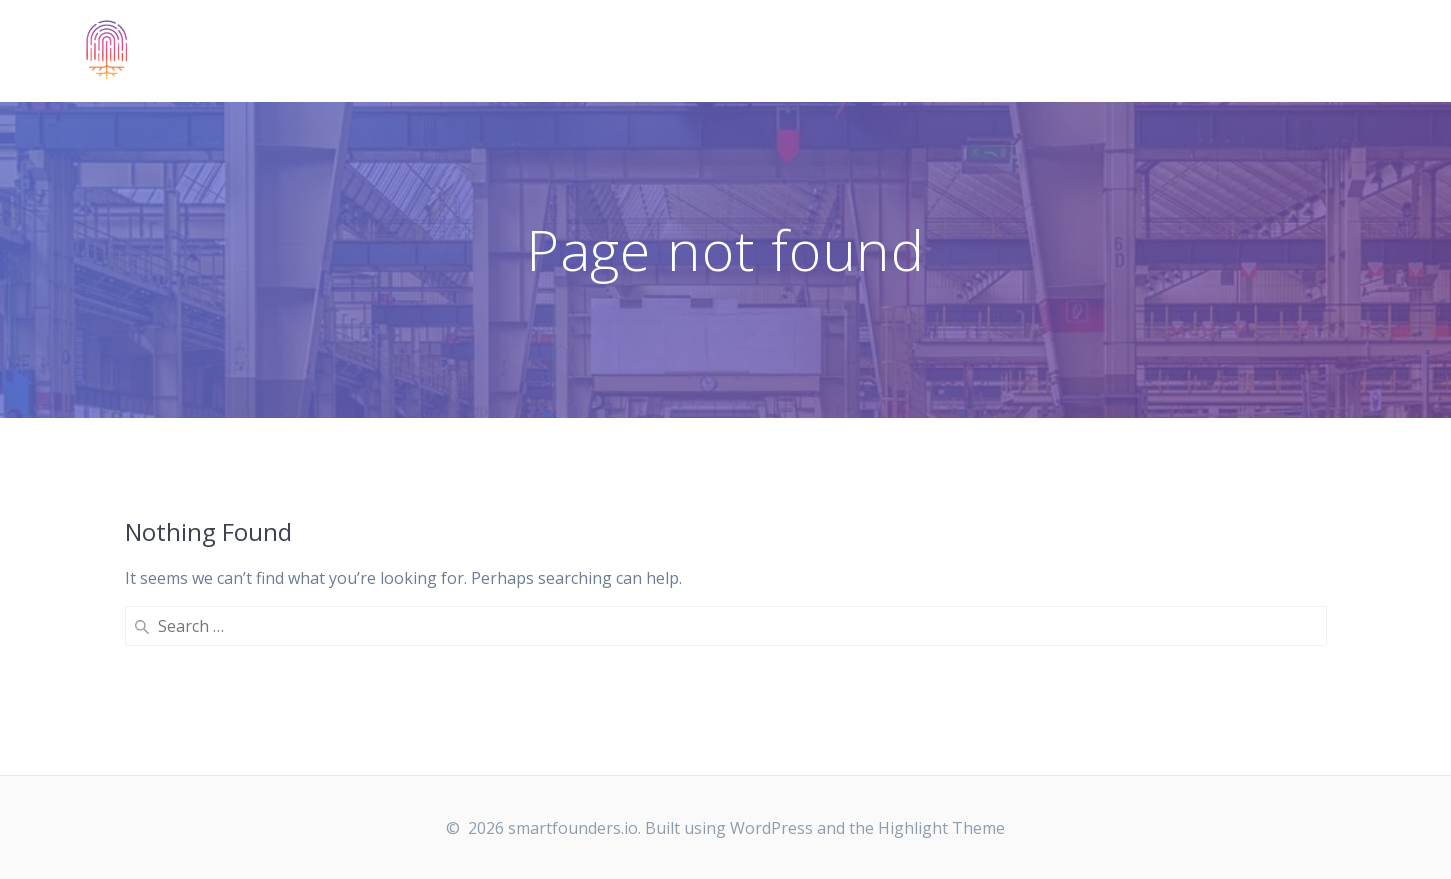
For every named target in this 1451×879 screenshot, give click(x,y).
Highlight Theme (941, 828)
